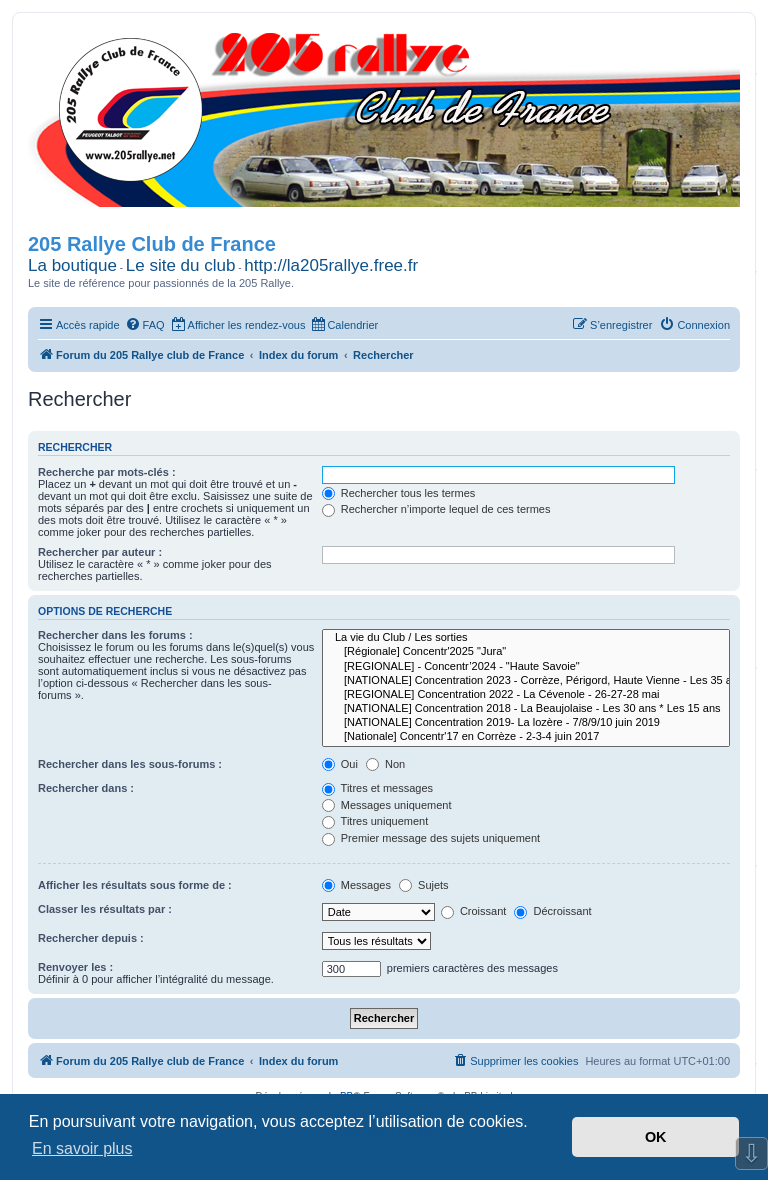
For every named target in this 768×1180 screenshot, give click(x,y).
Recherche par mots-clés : (107, 472)
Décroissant (552, 911)
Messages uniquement (387, 805)
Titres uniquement (375, 821)
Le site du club (181, 265)
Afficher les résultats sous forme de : (135, 885)
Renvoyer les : (75, 967)
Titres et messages (377, 788)
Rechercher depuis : (91, 938)
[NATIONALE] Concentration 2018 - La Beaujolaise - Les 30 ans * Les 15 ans (526, 709)
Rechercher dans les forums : (115, 635)
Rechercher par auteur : (100, 552)
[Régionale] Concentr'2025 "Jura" (526, 652)
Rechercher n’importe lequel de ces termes (436, 509)
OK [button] (656, 1137)
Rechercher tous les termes (399, 493)
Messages (356, 885)
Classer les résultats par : (105, 909)
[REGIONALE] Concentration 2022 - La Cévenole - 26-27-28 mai (526, 695)
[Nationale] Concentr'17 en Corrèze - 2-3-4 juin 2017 (526, 737)
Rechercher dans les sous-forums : (130, 764)
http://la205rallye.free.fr (331, 265)
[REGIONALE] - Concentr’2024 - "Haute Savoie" (526, 667)
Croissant (474, 911)
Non (385, 764)
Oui (340, 764)
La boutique (72, 265)
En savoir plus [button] (82, 1148)
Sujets (424, 885)
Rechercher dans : (86, 788)
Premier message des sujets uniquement (431, 838)
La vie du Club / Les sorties (526, 638)
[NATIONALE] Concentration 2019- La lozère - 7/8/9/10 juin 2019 (526, 723)
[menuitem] (145, 325)
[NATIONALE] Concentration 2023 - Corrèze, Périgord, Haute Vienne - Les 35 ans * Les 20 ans (526, 681)
